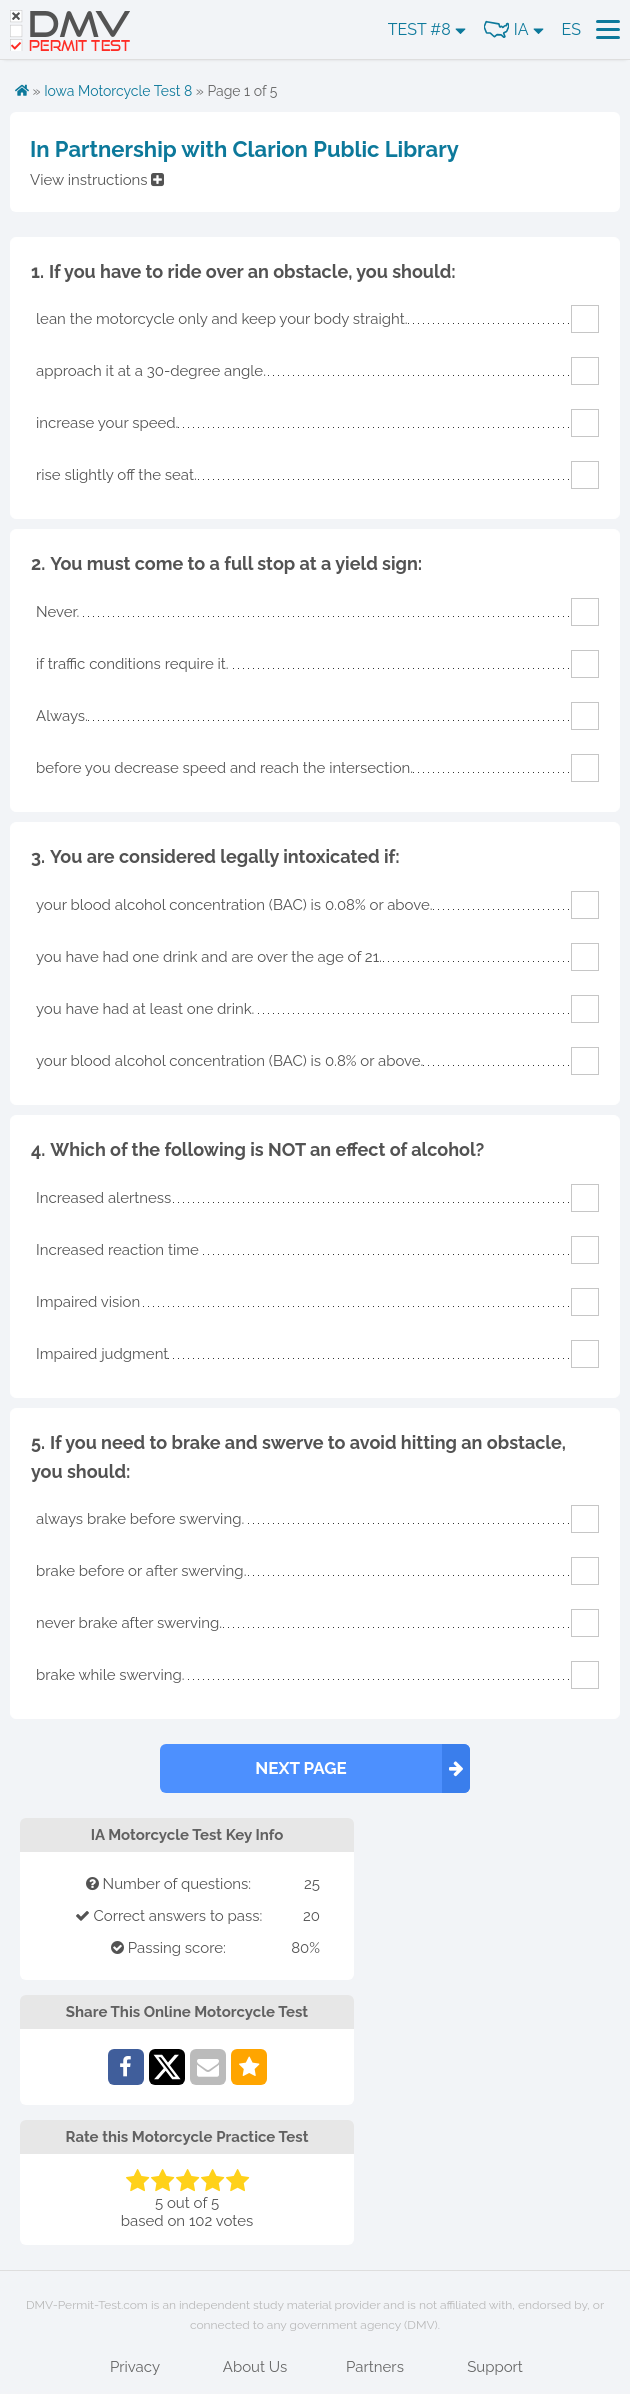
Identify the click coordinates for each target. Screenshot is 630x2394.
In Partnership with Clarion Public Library (244, 149)
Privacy (135, 2367)
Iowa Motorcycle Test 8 (118, 91)
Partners (375, 2367)
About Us (255, 2367)
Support (495, 2367)
